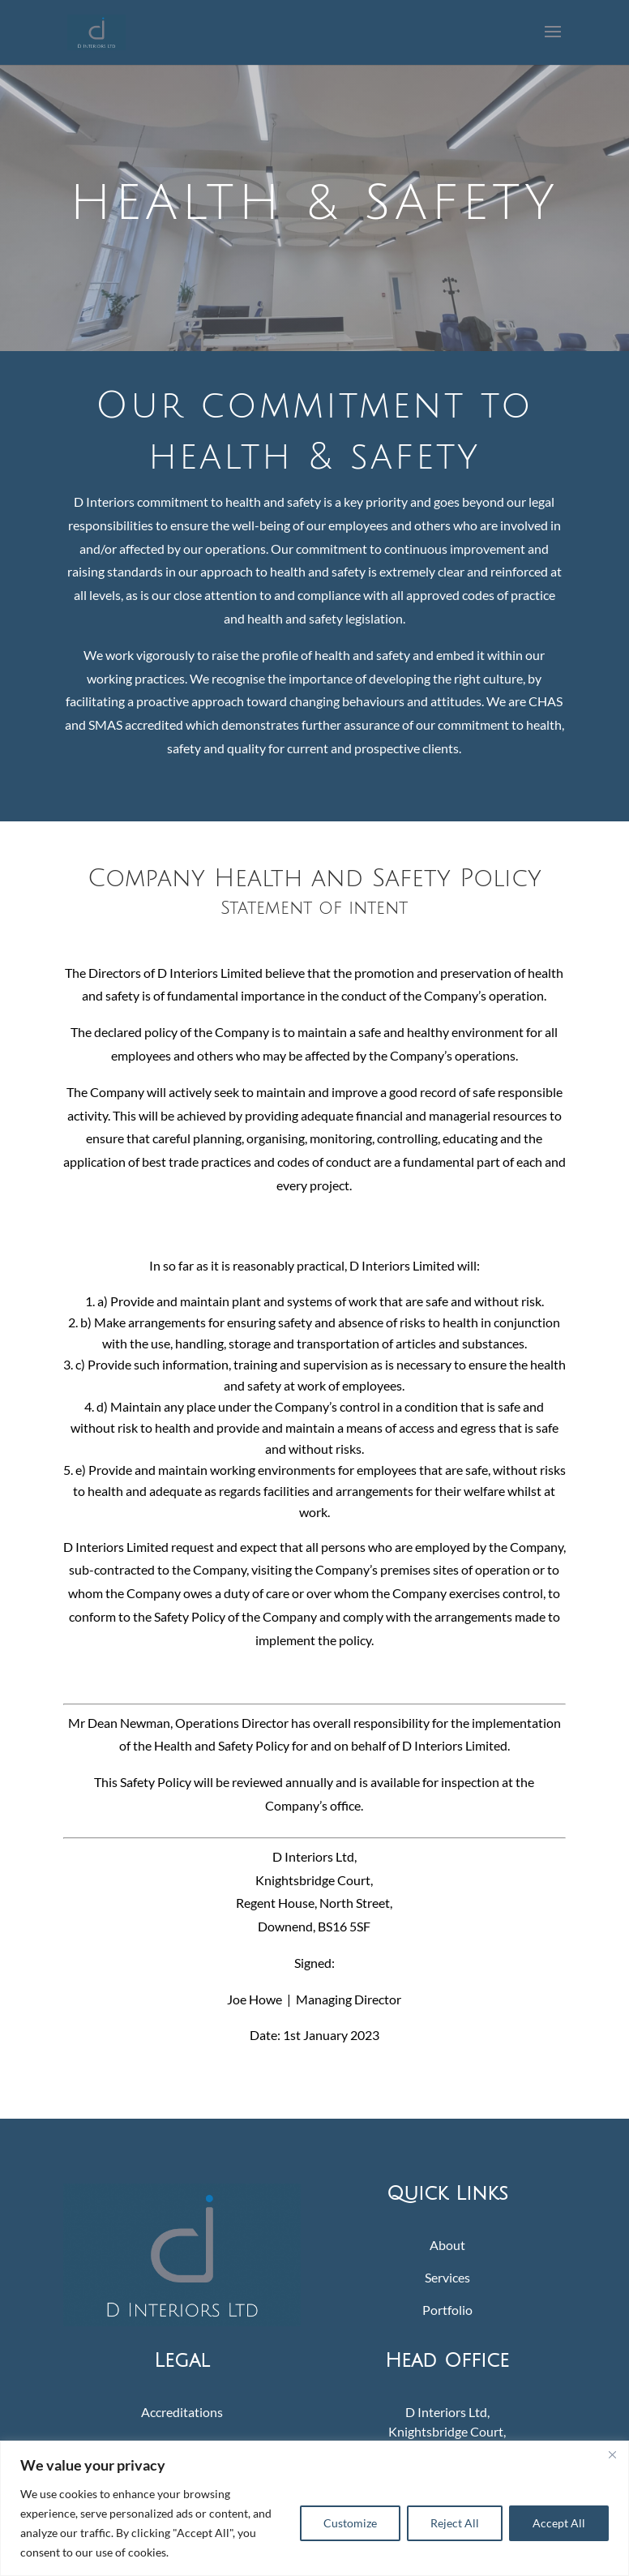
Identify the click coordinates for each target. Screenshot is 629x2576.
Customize (350, 2523)
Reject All (454, 2523)
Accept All (559, 2523)
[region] (314, 2508)
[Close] (612, 2454)
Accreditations (182, 2412)
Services (447, 2277)
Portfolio (447, 2309)
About (447, 2244)
